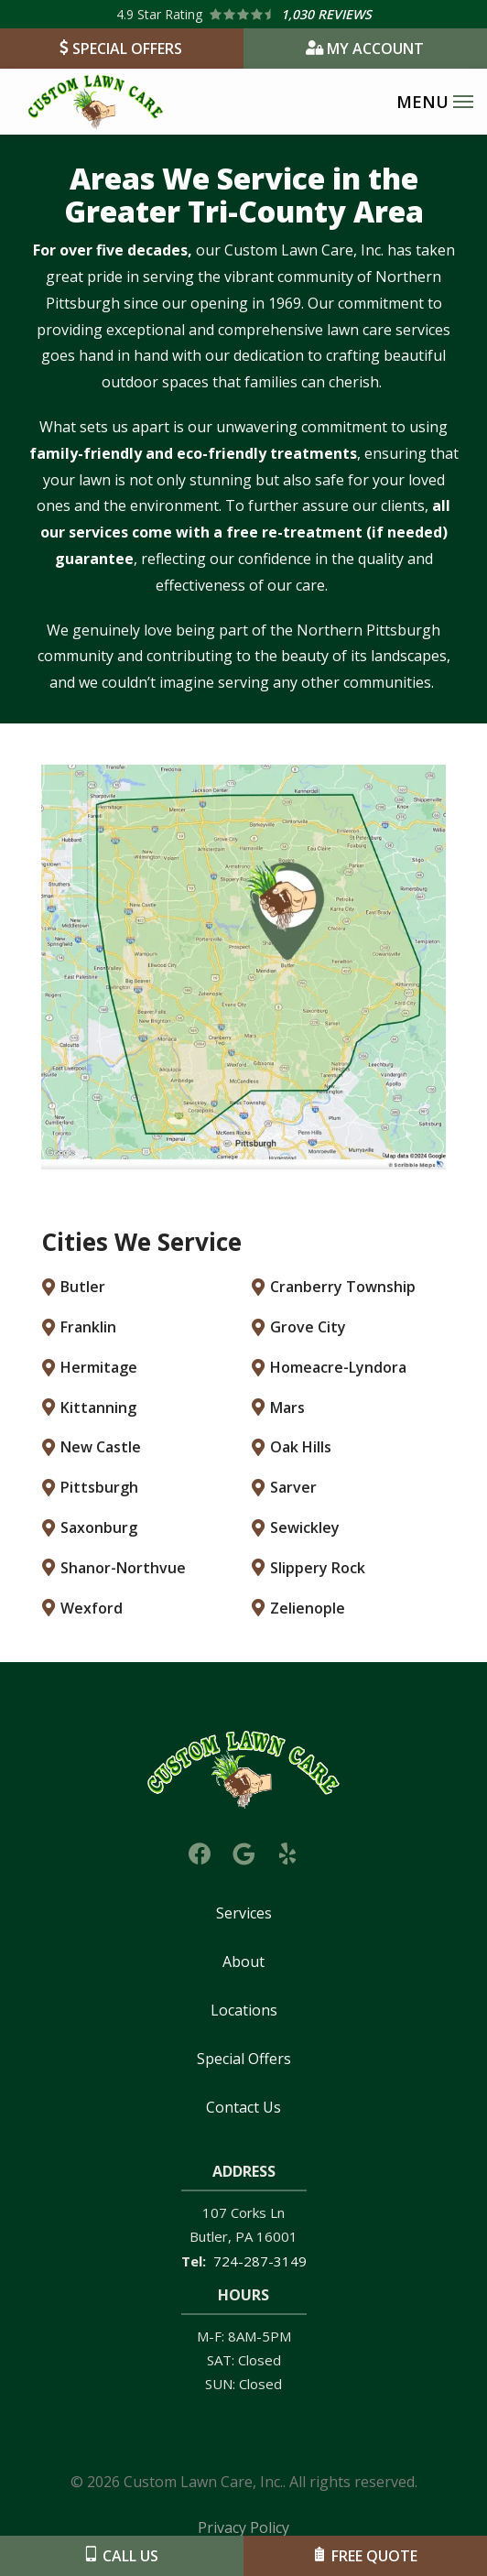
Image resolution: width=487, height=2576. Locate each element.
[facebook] (200, 1851)
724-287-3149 (260, 2261)
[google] (243, 1851)
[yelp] (287, 1851)
